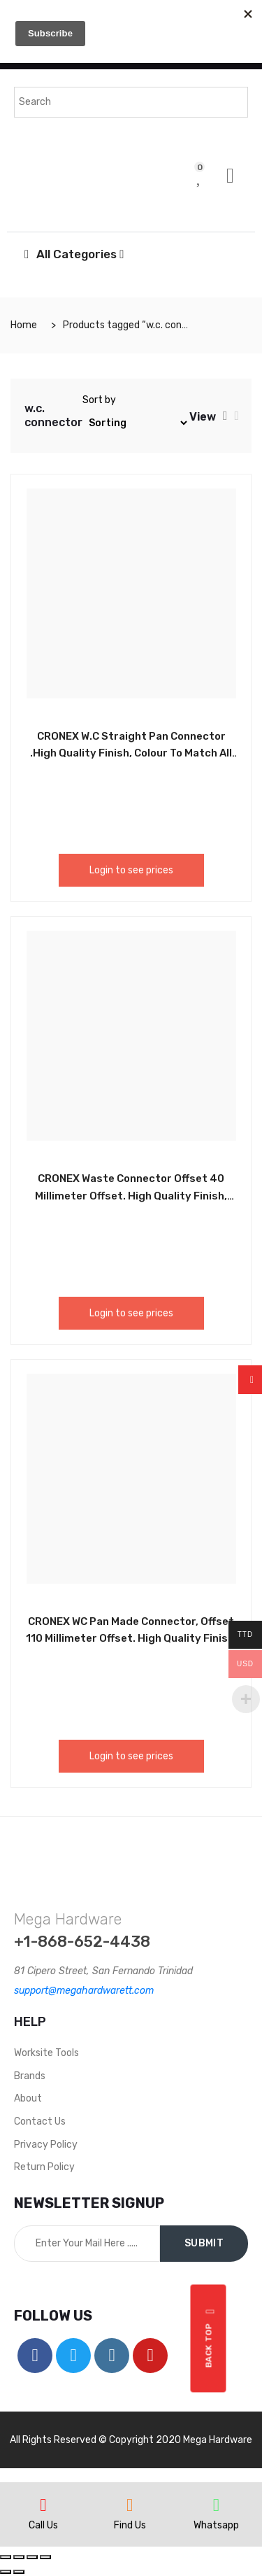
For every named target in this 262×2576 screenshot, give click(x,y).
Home (23, 325)
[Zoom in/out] (45, 2557)
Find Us (130, 2525)
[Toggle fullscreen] (32, 2557)
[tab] (225, 415)
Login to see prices (131, 870)
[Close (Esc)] (5, 2557)
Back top (210, 2338)
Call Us (43, 2525)
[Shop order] (135, 423)
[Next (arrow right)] (18, 2572)
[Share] (18, 2557)
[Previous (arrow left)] (5, 2572)
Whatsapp (216, 2525)
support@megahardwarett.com (84, 1991)
